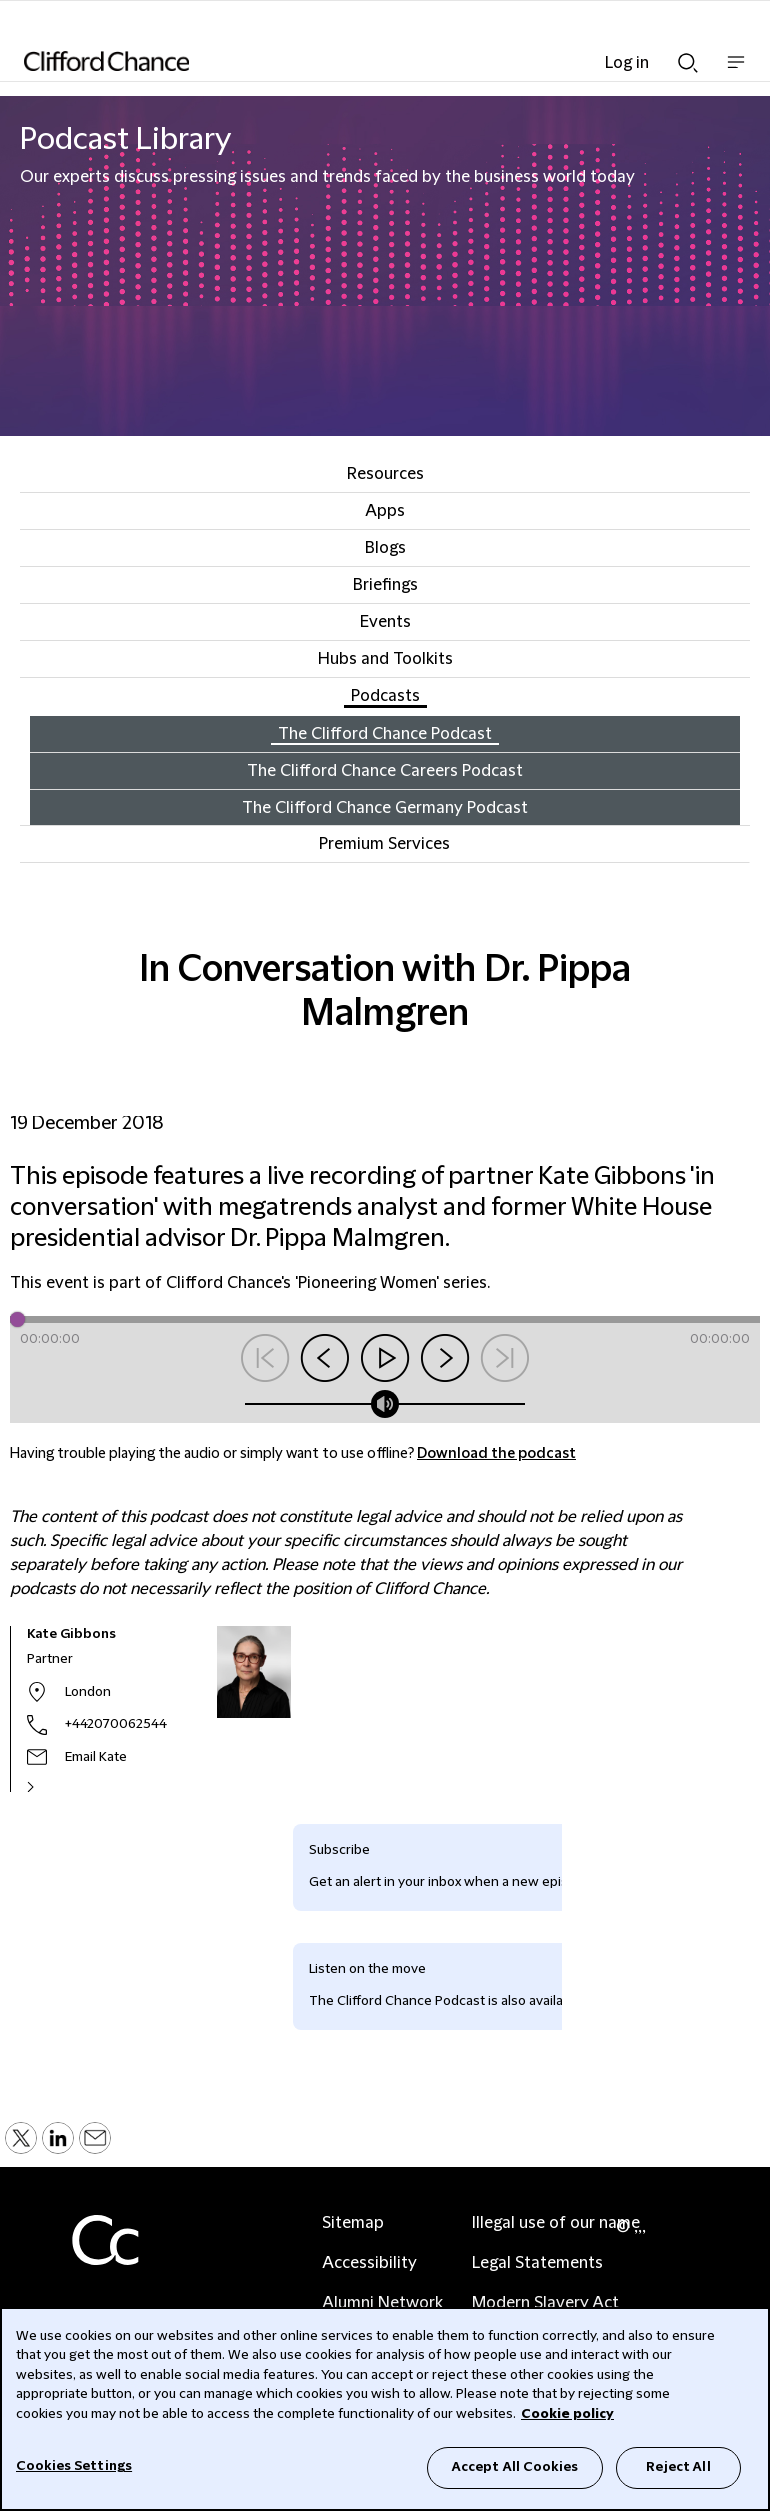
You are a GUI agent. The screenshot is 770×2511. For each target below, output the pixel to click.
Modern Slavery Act (545, 2303)
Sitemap (353, 2223)
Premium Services (384, 844)
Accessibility (369, 2263)
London (88, 1692)
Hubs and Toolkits (385, 659)
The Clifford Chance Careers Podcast (385, 771)
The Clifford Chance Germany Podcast (385, 808)
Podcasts (385, 696)
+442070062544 (116, 1724)
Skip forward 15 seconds (445, 1358)
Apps (385, 511)
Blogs (385, 548)
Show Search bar (688, 63)
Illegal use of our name (556, 2223)
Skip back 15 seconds (325, 1358)
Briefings (385, 585)
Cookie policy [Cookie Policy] (567, 2414)
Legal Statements (537, 2263)
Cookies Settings (74, 2466)
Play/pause (385, 1358)
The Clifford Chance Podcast (385, 734)
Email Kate (96, 1757)
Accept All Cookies (515, 2467)
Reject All (678, 2467)
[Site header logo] (355, 61)
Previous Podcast (265, 1358)
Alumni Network (382, 2303)
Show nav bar (736, 72)
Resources (385, 474)
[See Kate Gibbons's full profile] (52, 1787)
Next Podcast (505, 1358)
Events (385, 622)
